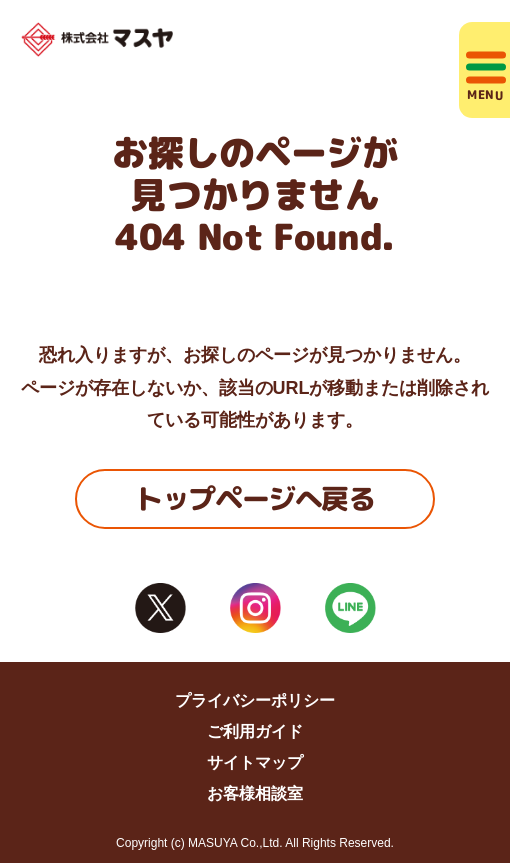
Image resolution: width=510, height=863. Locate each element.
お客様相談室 (255, 793)
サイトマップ (255, 762)
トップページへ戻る (254, 498)
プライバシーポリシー (255, 700)
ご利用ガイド (255, 731)
